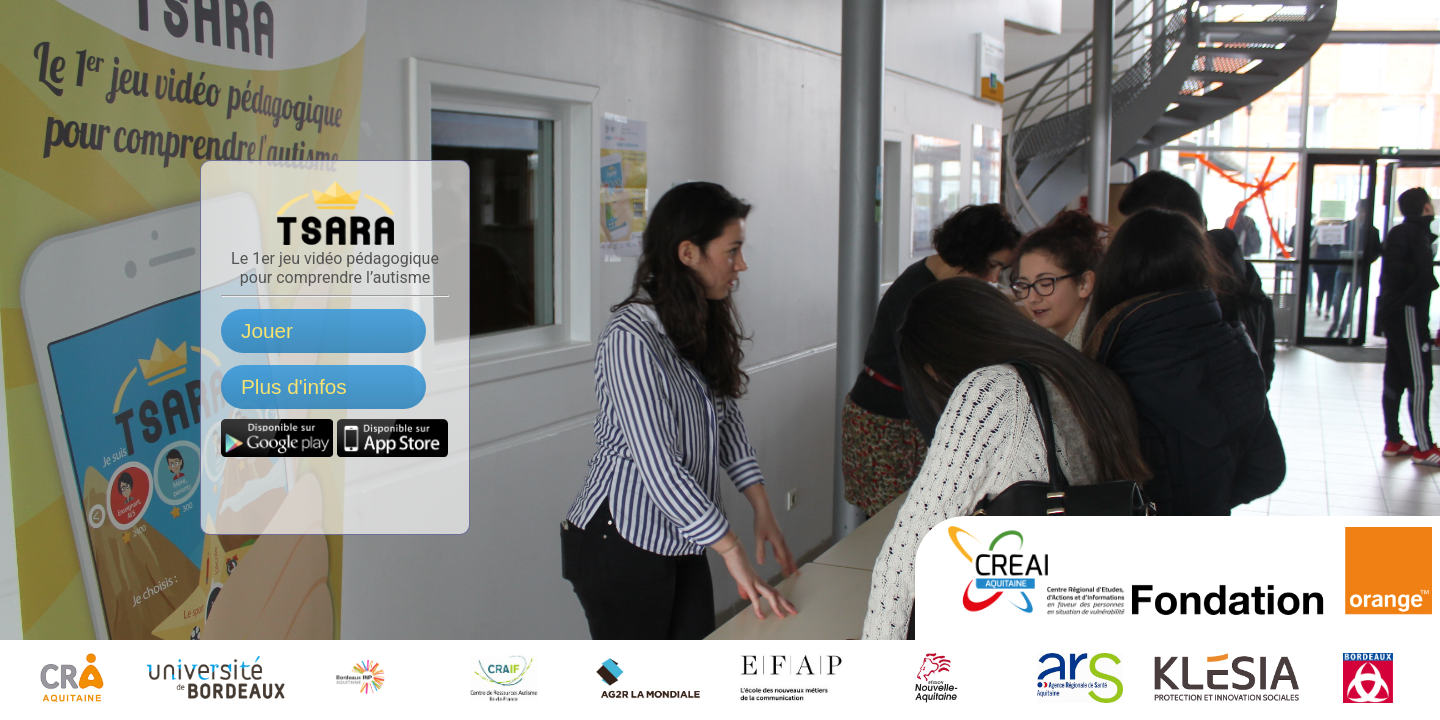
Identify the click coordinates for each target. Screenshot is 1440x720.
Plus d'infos (294, 386)
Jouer (267, 330)
